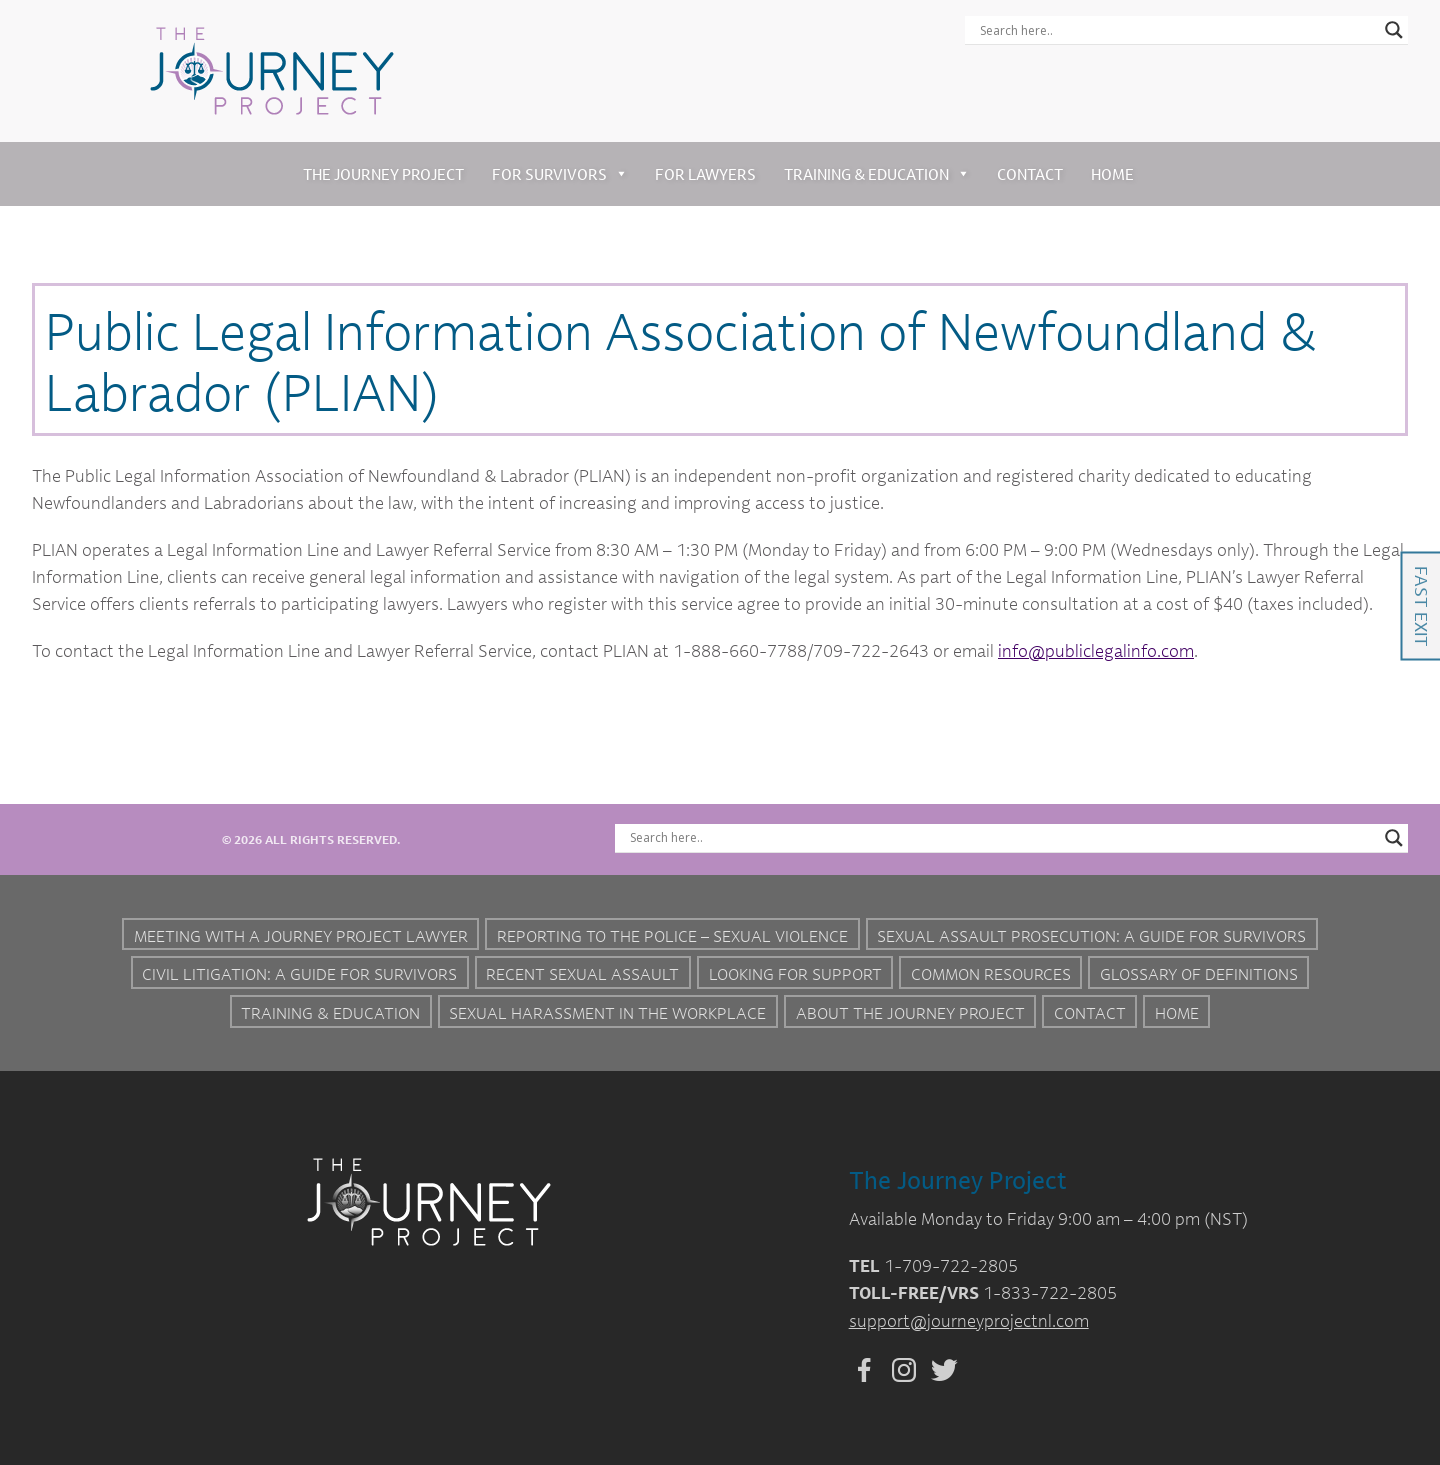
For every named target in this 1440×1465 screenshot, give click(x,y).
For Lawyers (705, 174)
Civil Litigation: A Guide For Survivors (299, 974)
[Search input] (1177, 30)
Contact (1030, 174)
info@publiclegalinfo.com (1096, 650)
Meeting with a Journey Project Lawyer (301, 936)
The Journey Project (383, 174)
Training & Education (877, 174)
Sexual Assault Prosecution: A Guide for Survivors (1091, 936)
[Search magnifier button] (1394, 30)
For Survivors (560, 174)
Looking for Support (795, 974)
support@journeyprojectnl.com (969, 1320)
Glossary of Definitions (1199, 974)
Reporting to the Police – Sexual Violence (672, 936)
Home (1112, 174)
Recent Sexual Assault (582, 974)
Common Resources (991, 974)
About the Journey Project (910, 1013)
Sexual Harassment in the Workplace (607, 1013)
